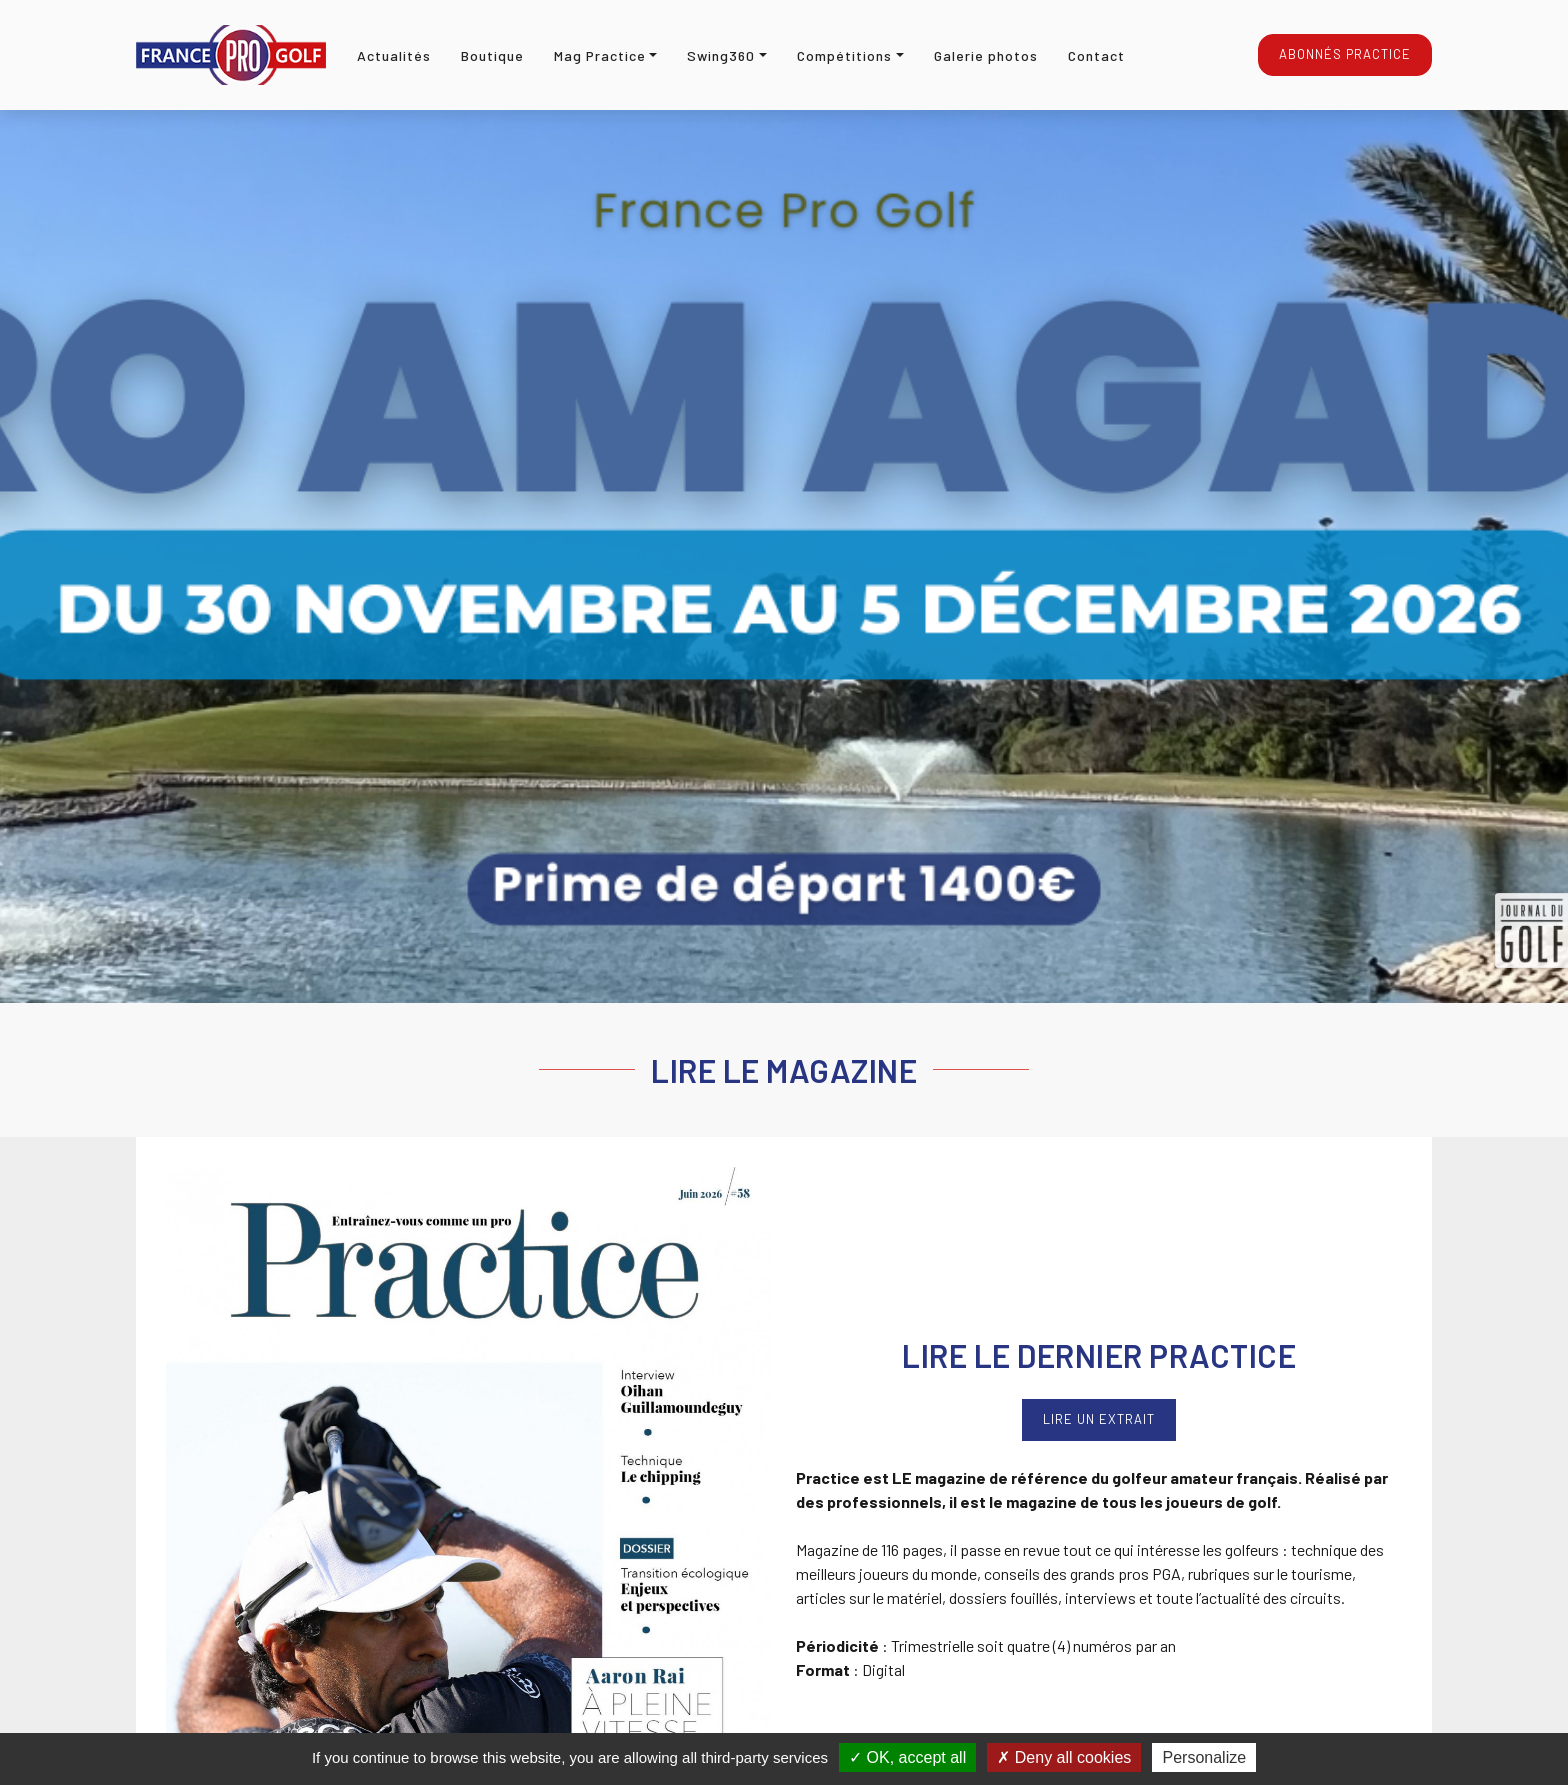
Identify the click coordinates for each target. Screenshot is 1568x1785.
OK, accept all (907, 1757)
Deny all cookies (1064, 1757)
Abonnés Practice (1345, 54)
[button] (606, 55)
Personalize (1204, 1757)
